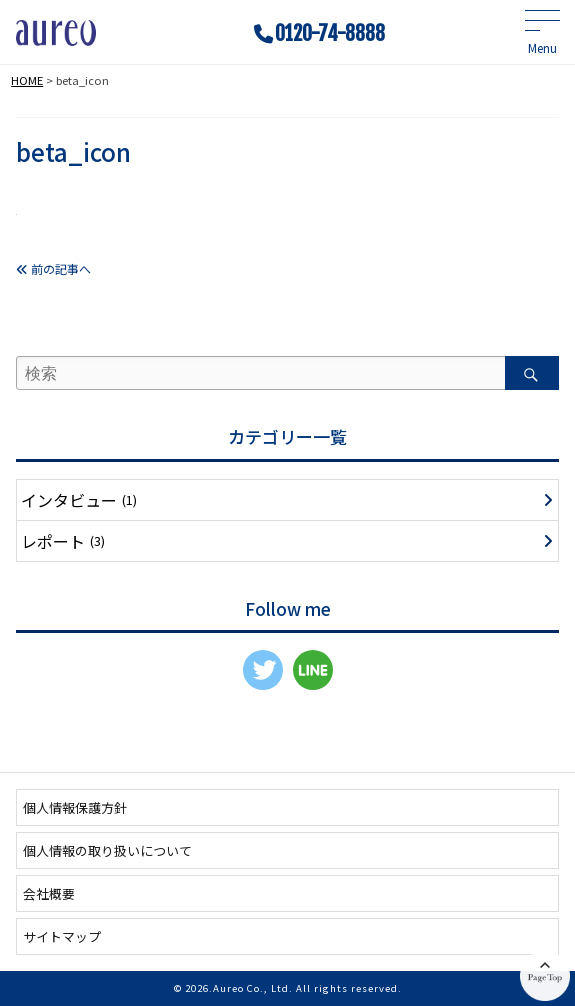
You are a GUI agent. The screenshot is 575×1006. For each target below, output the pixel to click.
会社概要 (49, 893)
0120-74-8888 (330, 34)
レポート (63, 541)
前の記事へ (53, 268)
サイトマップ (62, 936)
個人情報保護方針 (75, 807)
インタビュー (79, 500)
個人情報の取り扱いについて (107, 850)
